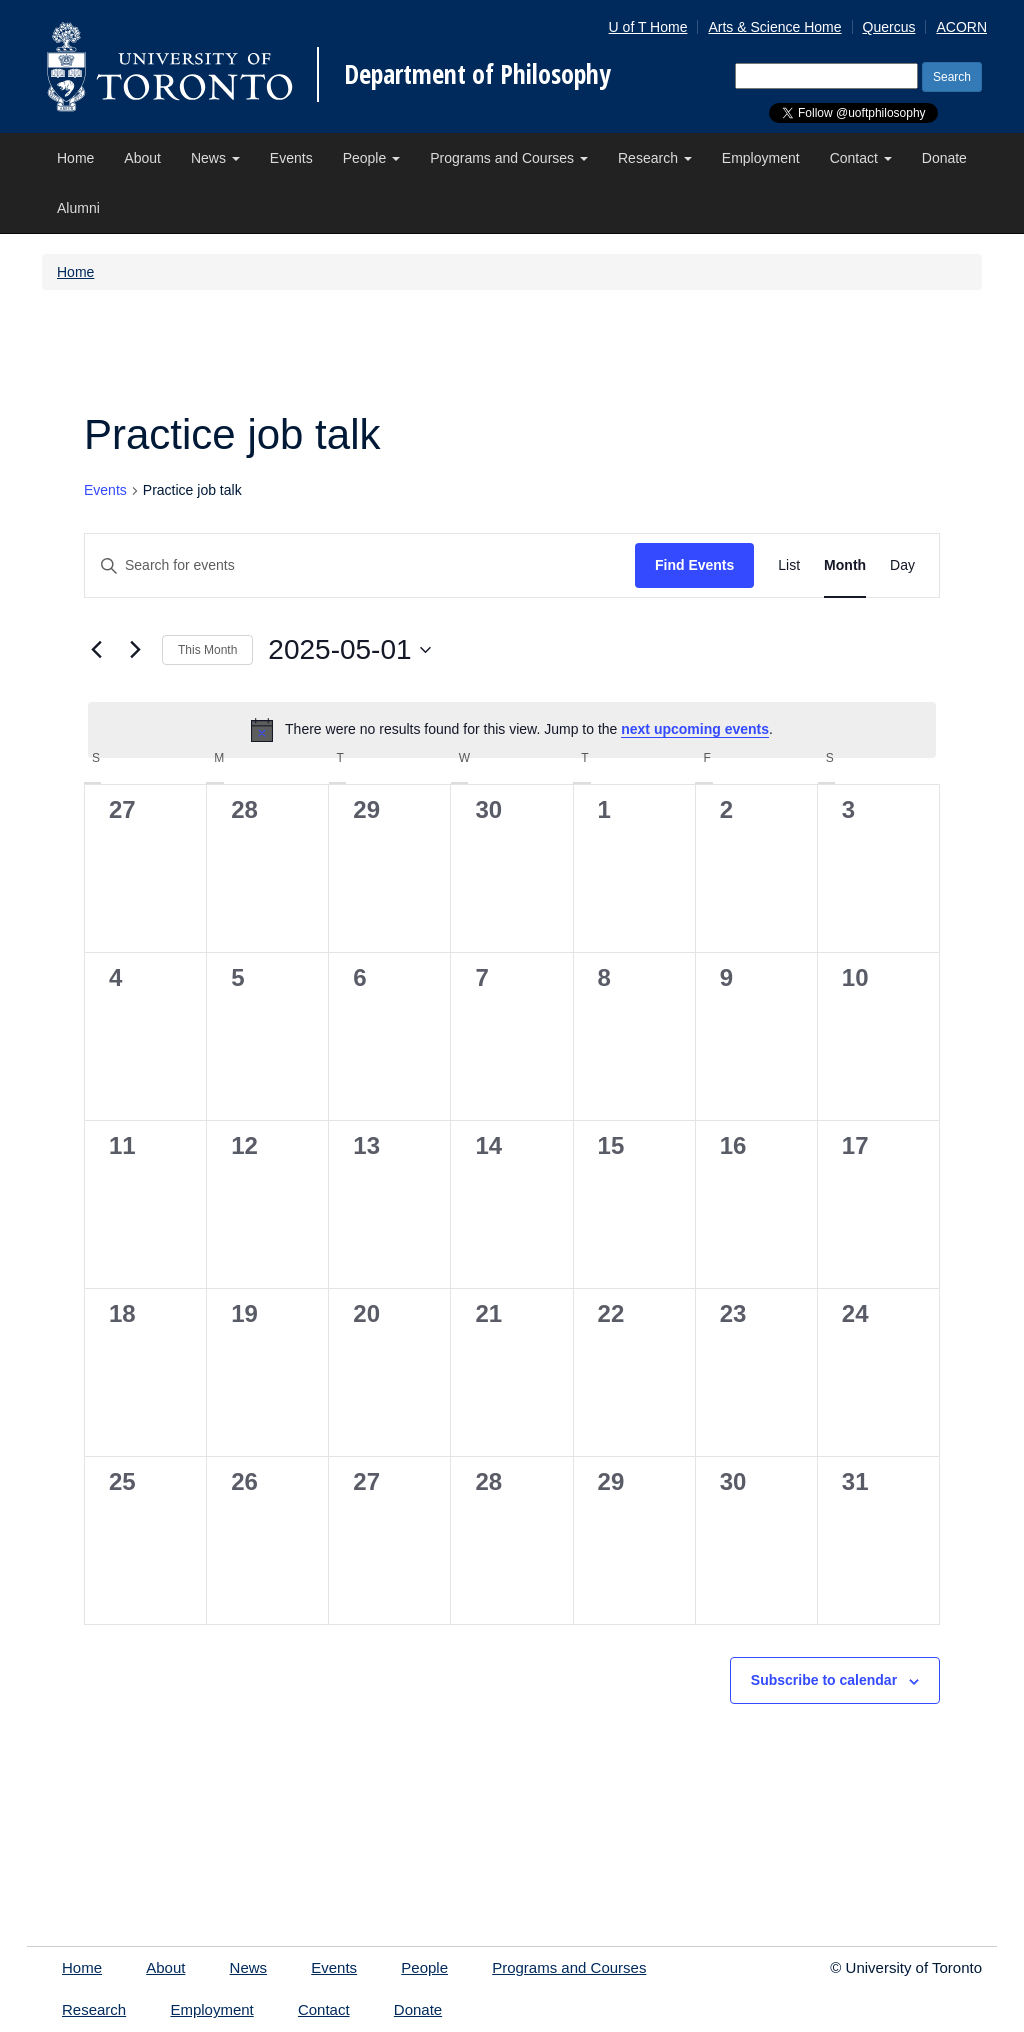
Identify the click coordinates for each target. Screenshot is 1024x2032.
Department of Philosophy (477, 74)
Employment (761, 158)
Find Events (694, 565)
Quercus (889, 27)
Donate (944, 158)
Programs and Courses (509, 158)
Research (655, 158)
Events (291, 158)
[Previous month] (96, 650)
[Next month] (135, 650)
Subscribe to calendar (824, 1680)
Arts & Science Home (774, 27)
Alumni (78, 208)
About (142, 158)
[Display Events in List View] (789, 565)
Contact (861, 158)
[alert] (512, 730)
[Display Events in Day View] (902, 565)
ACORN (961, 27)
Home (75, 158)
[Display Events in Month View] (845, 565)
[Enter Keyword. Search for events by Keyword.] (360, 565)
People (371, 158)
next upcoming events (695, 729)
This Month (207, 650)
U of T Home (648, 27)
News (215, 158)
